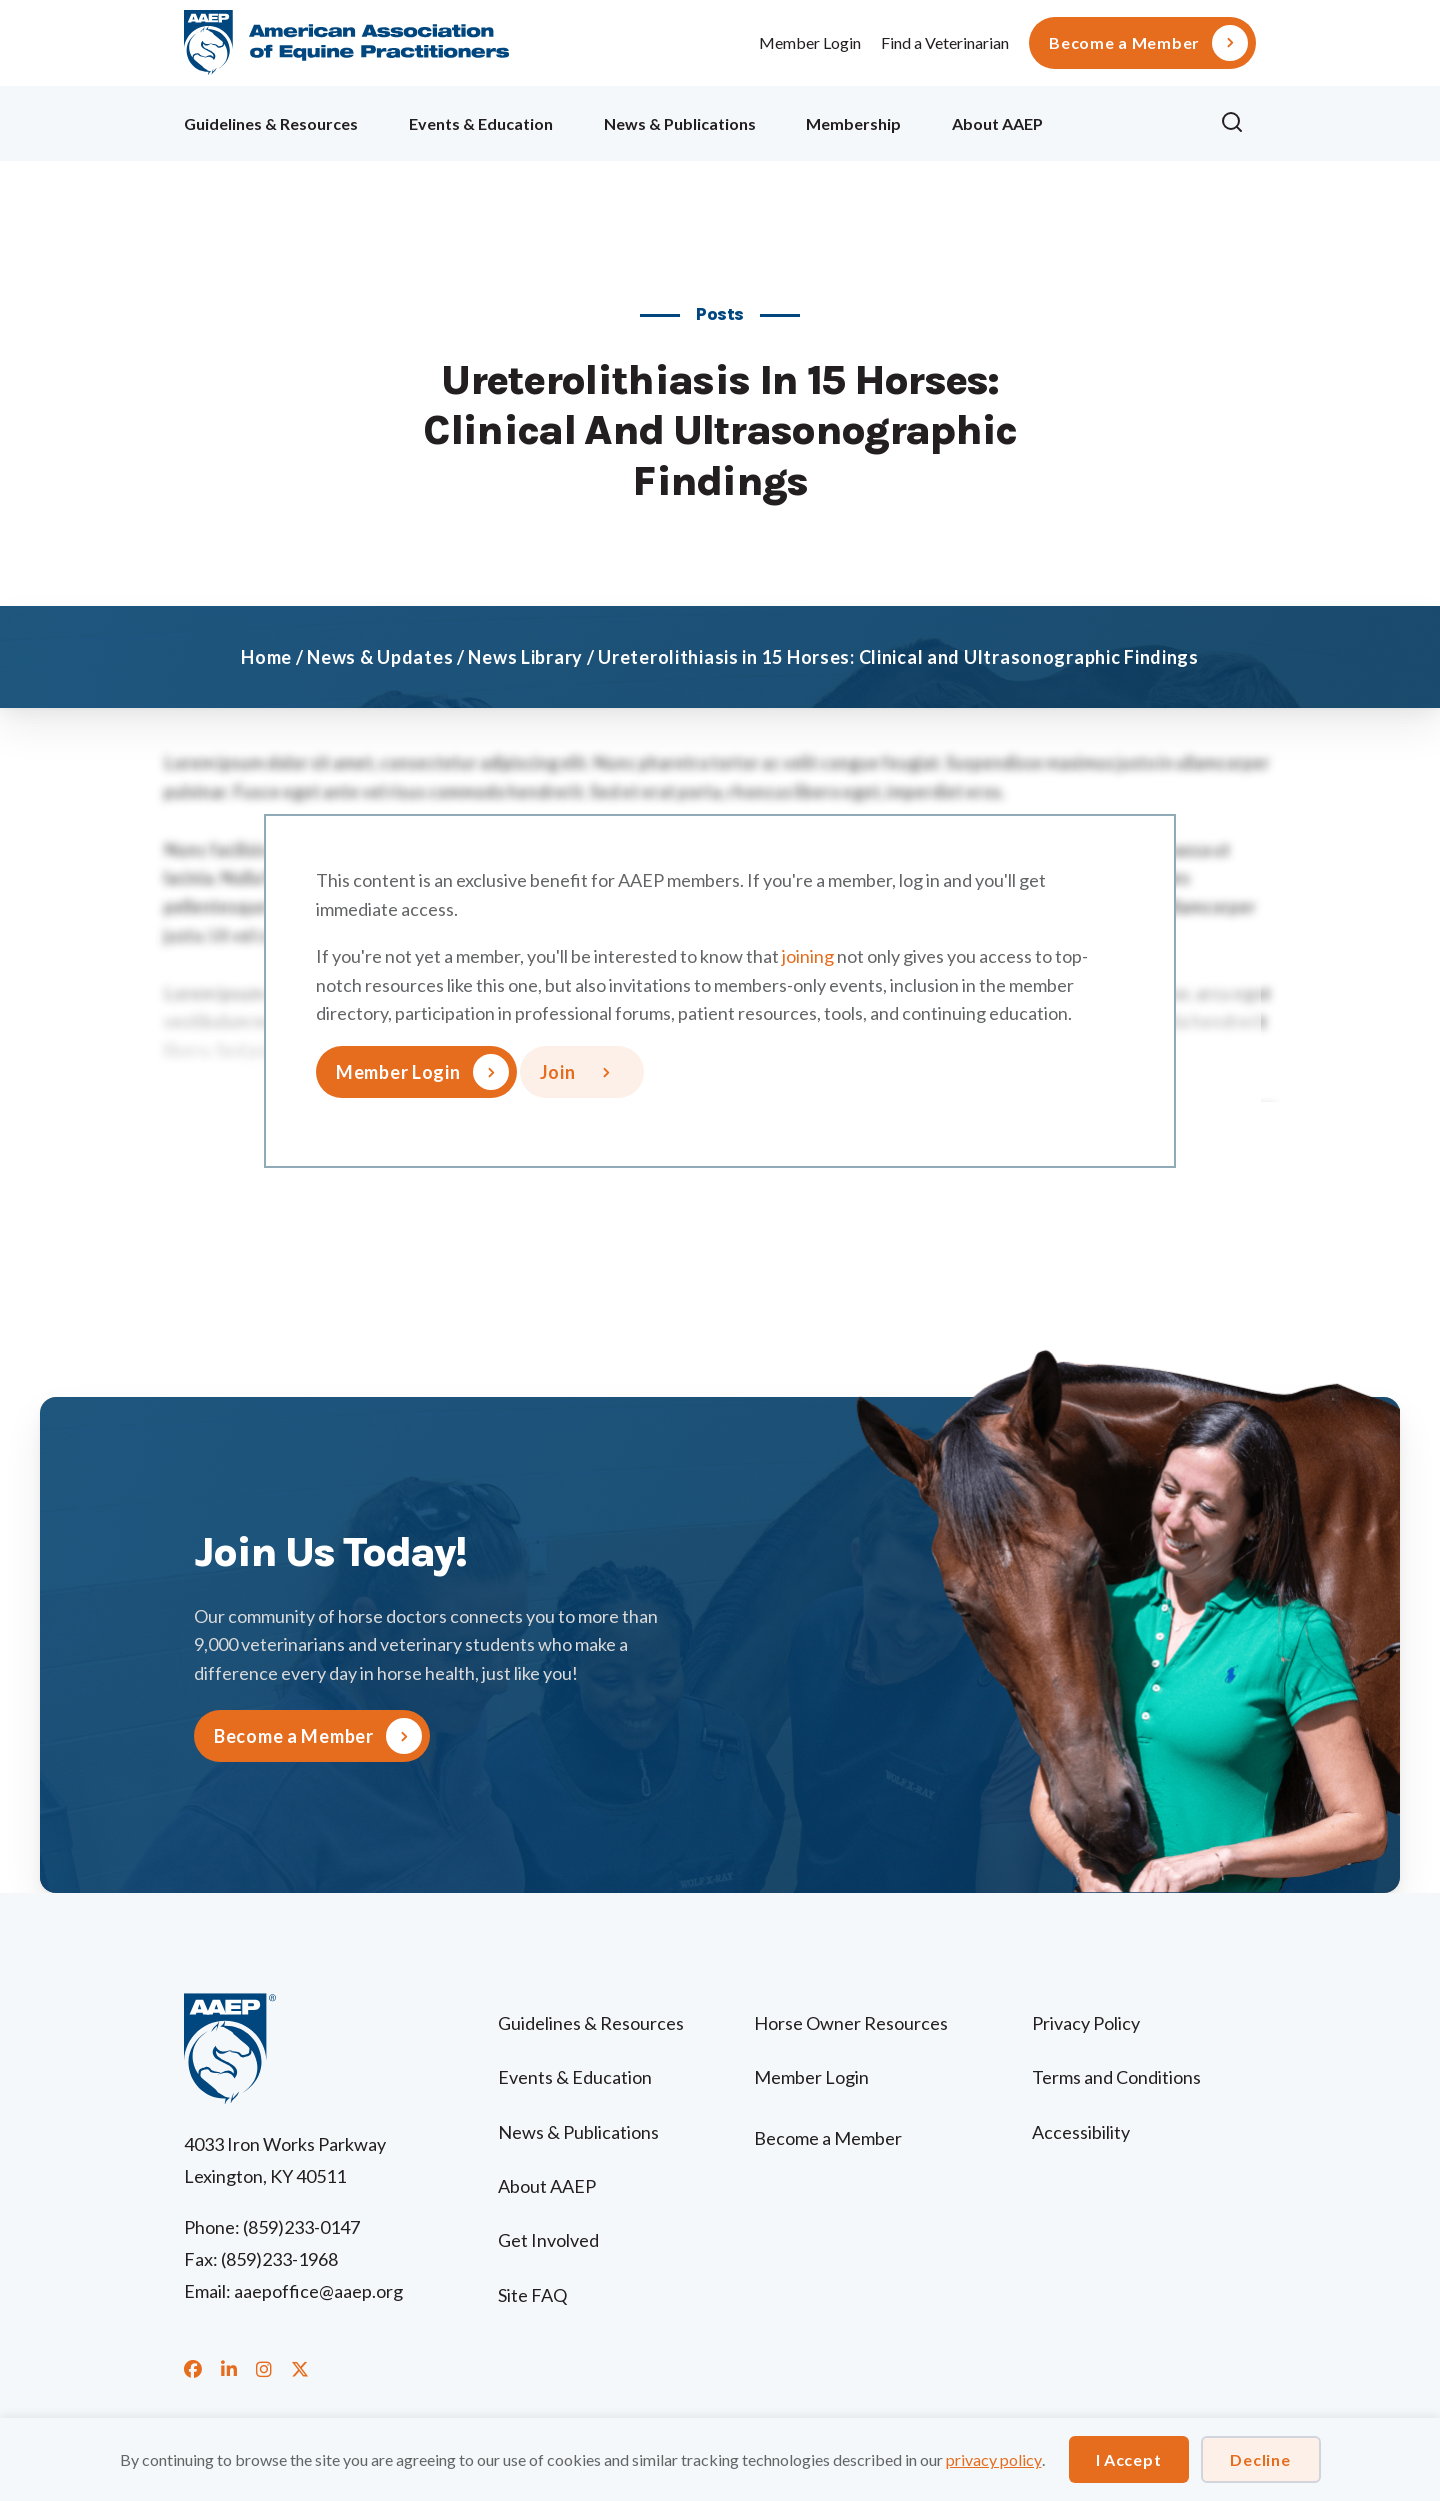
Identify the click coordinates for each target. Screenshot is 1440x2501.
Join (558, 1072)
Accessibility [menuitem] (1081, 2132)
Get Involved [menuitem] (548, 2240)
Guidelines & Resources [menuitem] (271, 123)
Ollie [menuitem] (1131, 120)
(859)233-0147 (301, 2227)
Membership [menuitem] (853, 123)
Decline (1260, 2459)
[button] (1238, 123)
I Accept (1129, 2459)
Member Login (810, 42)
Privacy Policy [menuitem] (1086, 2023)
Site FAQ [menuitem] (532, 2295)
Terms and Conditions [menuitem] (1116, 2077)
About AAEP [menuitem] (997, 123)
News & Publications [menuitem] (680, 123)
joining (808, 956)
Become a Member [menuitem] (1124, 43)
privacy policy (994, 2459)
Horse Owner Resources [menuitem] (851, 2023)
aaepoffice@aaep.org (318, 2291)
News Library (525, 657)
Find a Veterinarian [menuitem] (945, 42)
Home (266, 657)
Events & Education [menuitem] (481, 123)
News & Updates (380, 657)
